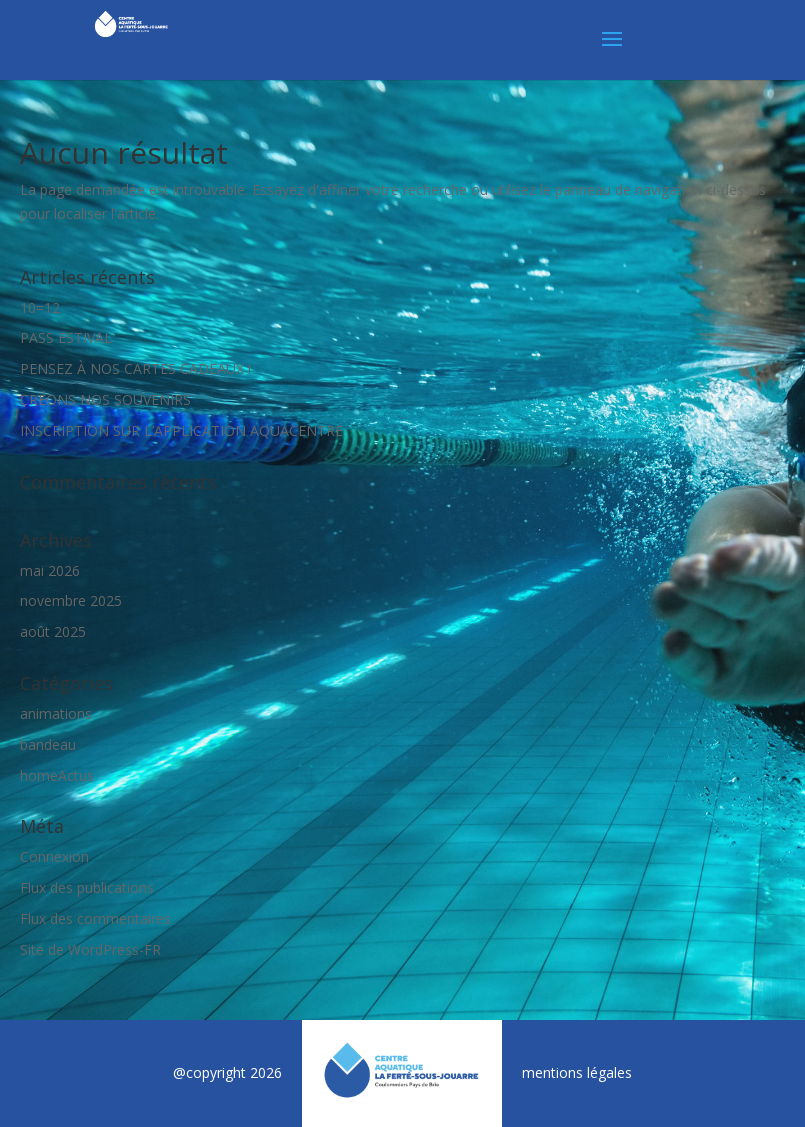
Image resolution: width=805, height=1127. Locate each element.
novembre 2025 (71, 600)
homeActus (57, 775)
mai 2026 (50, 570)
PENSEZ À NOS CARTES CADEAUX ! (135, 368)
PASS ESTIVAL (66, 337)
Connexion (54, 856)
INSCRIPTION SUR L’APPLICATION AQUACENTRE (181, 430)
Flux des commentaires (95, 918)
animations (56, 713)
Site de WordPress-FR (90, 949)
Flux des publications (87, 887)
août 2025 (53, 631)
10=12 (40, 307)
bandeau (48, 744)
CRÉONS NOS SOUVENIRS (105, 399)
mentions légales (577, 1072)
